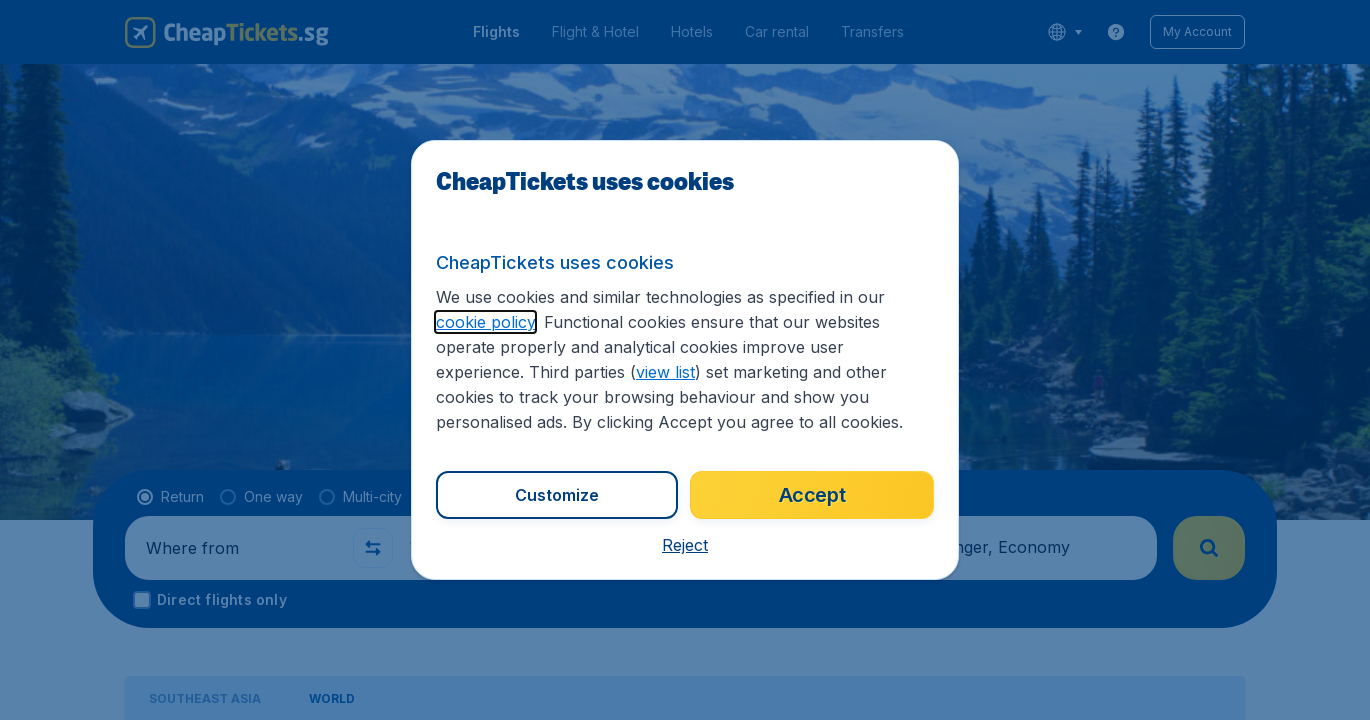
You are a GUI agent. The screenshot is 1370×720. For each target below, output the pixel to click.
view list (665, 372)
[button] (685, 545)
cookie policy (485, 322)
